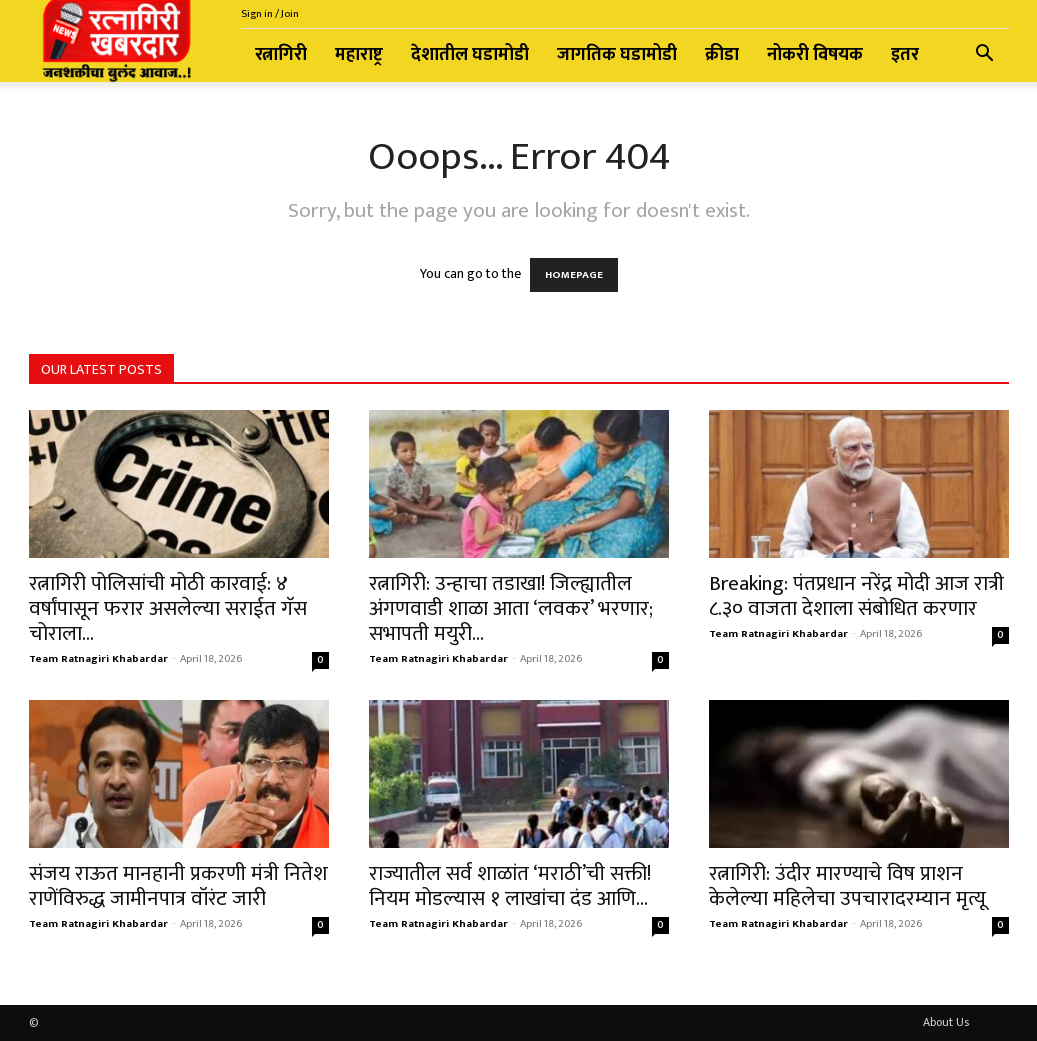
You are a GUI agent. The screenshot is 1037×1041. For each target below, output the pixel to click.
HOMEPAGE (574, 275)
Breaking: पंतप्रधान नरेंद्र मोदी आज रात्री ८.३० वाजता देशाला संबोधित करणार (856, 596)
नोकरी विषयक (815, 55)
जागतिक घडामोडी (617, 55)
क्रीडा (722, 55)
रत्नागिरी (281, 55)
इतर (905, 55)
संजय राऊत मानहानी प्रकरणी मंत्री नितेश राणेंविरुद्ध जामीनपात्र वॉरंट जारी (178, 886)
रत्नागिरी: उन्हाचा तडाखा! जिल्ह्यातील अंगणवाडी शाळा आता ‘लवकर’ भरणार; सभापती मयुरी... (511, 608)
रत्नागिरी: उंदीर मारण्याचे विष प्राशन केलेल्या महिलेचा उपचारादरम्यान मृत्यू (847, 886)
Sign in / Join (270, 14)
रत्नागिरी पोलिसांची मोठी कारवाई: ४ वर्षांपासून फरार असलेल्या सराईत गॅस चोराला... (168, 608)
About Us (946, 1022)
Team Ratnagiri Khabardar (98, 659)
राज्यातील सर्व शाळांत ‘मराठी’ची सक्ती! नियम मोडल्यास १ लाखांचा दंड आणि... (510, 886)
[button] (985, 56)
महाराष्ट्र (359, 55)
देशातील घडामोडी (470, 55)
